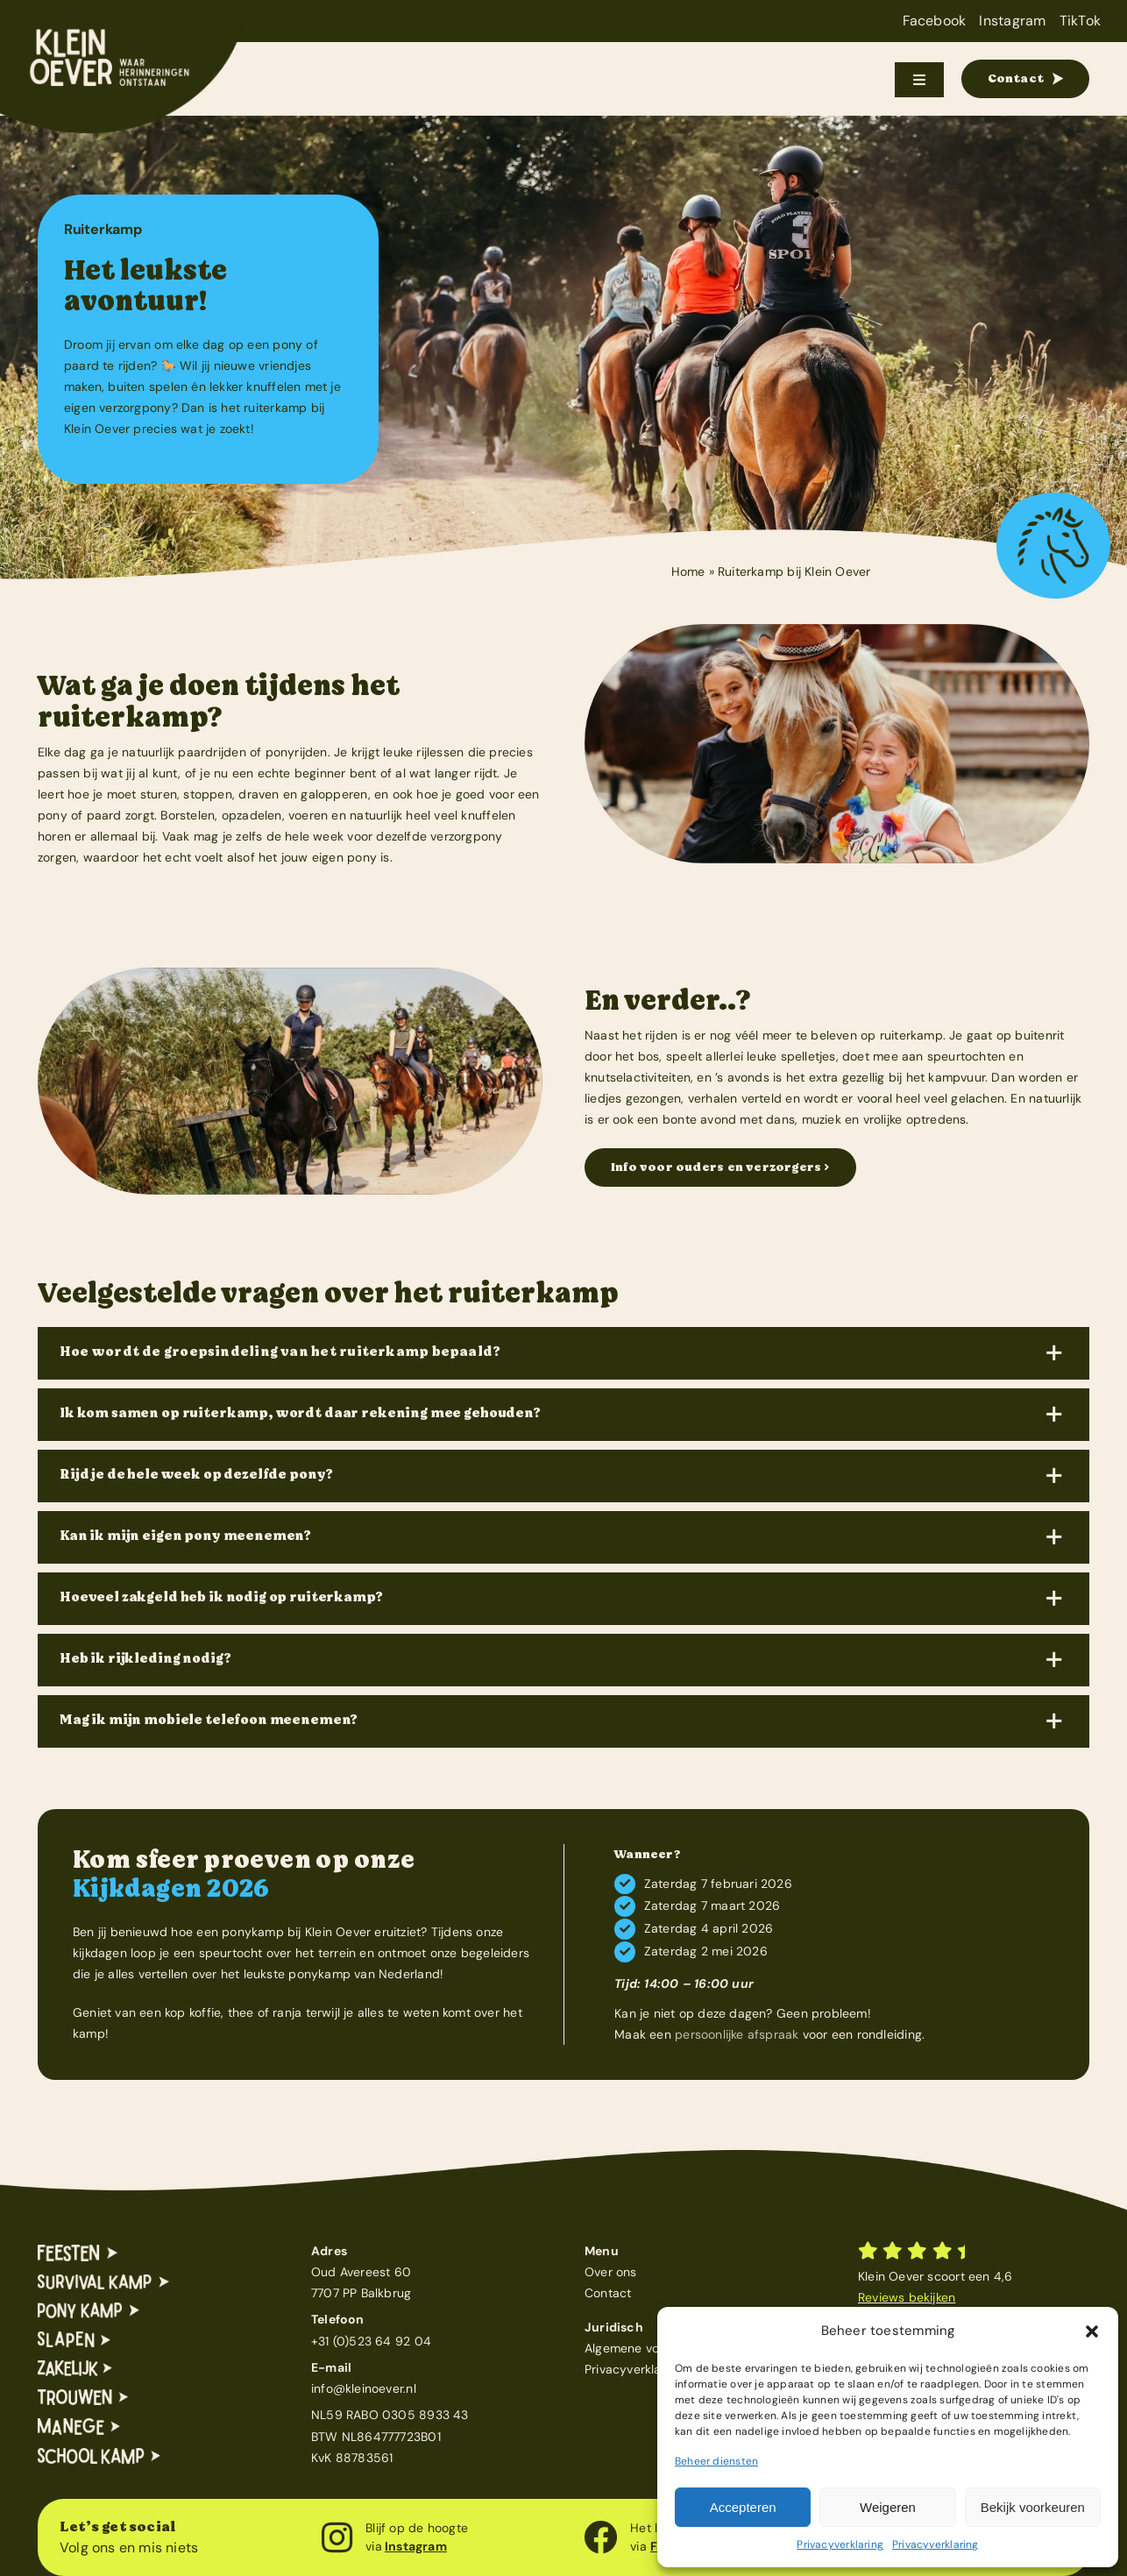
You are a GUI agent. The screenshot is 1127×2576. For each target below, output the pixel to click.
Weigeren (888, 2507)
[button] (1092, 2331)
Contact (608, 2293)
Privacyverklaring (840, 2544)
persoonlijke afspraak (736, 2034)
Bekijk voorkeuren (1033, 2507)
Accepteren (743, 2507)
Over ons (611, 2272)
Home (688, 571)
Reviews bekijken (906, 2297)
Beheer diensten (716, 2461)
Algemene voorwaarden (653, 2348)
